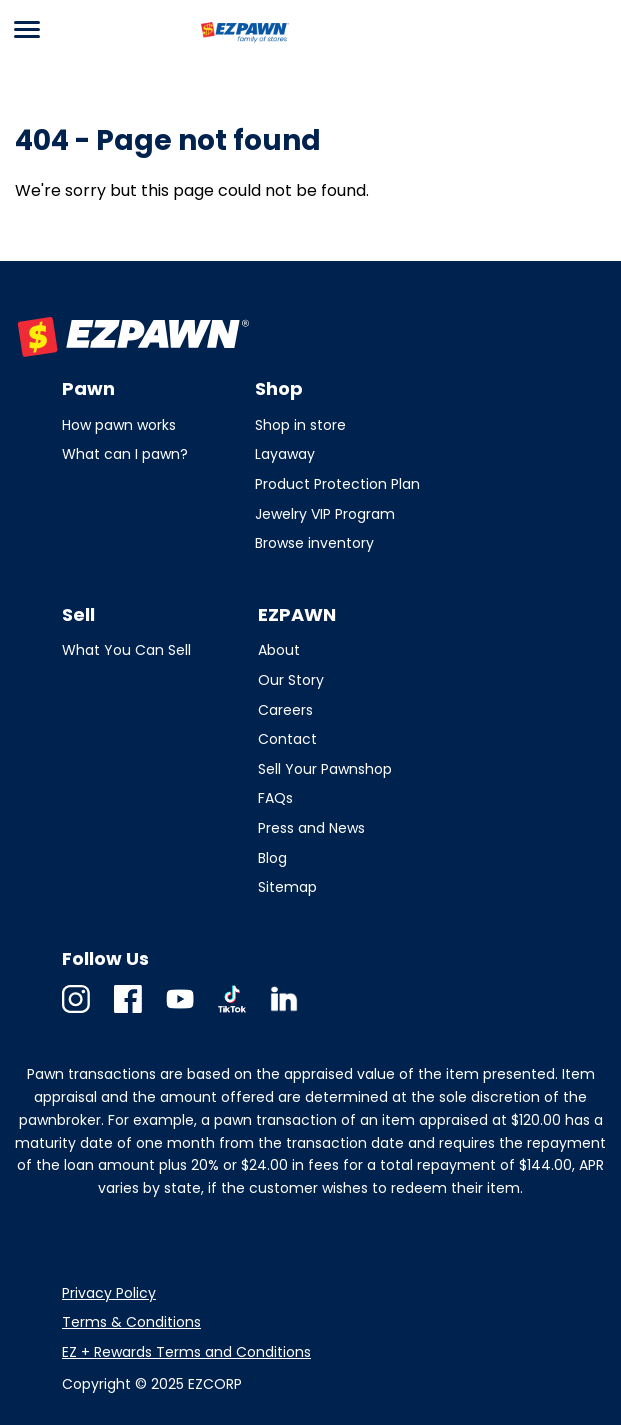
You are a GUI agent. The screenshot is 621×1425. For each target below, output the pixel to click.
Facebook (128, 1012)
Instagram (76, 1012)
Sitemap (287, 887)
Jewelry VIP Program (325, 514)
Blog (272, 858)
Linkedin (284, 1012)
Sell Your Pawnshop (325, 769)
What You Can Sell (126, 650)
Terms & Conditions (131, 1322)
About (279, 650)
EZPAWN (232, 43)
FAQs (275, 798)
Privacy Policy (109, 1293)
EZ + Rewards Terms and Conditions (186, 1352)
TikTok (232, 1012)
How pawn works (119, 425)
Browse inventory (314, 543)
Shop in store (300, 425)
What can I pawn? (125, 454)
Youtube (180, 1012)
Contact (287, 739)
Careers (285, 710)
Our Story (291, 680)
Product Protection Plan (337, 484)
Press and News (311, 828)
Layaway (285, 454)
